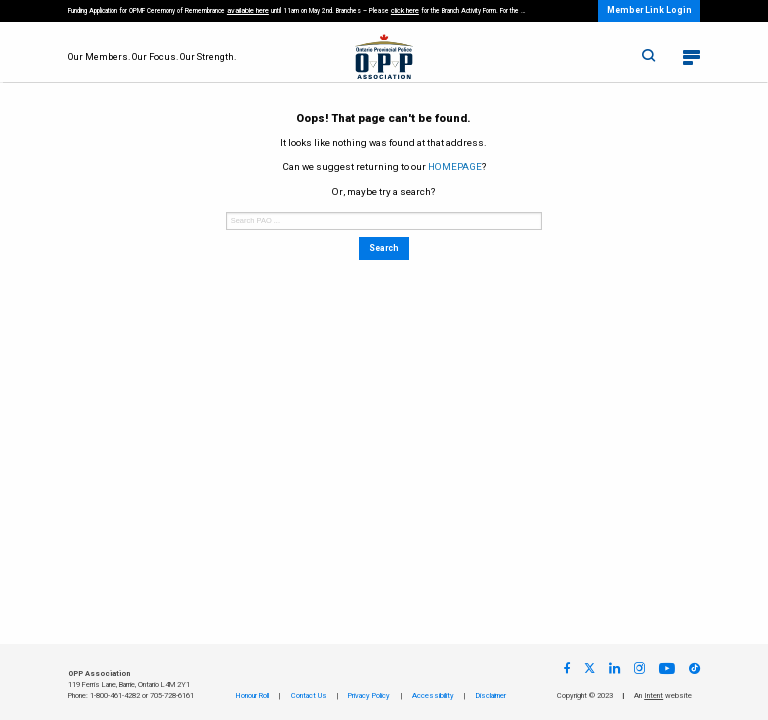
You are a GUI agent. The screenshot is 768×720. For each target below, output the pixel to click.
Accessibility (433, 695)
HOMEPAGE (455, 167)
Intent (653, 695)
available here (248, 10)
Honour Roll (252, 695)
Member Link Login (649, 10)
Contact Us (309, 695)
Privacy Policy (369, 695)
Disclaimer (491, 695)
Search (384, 248)
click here (405, 10)
